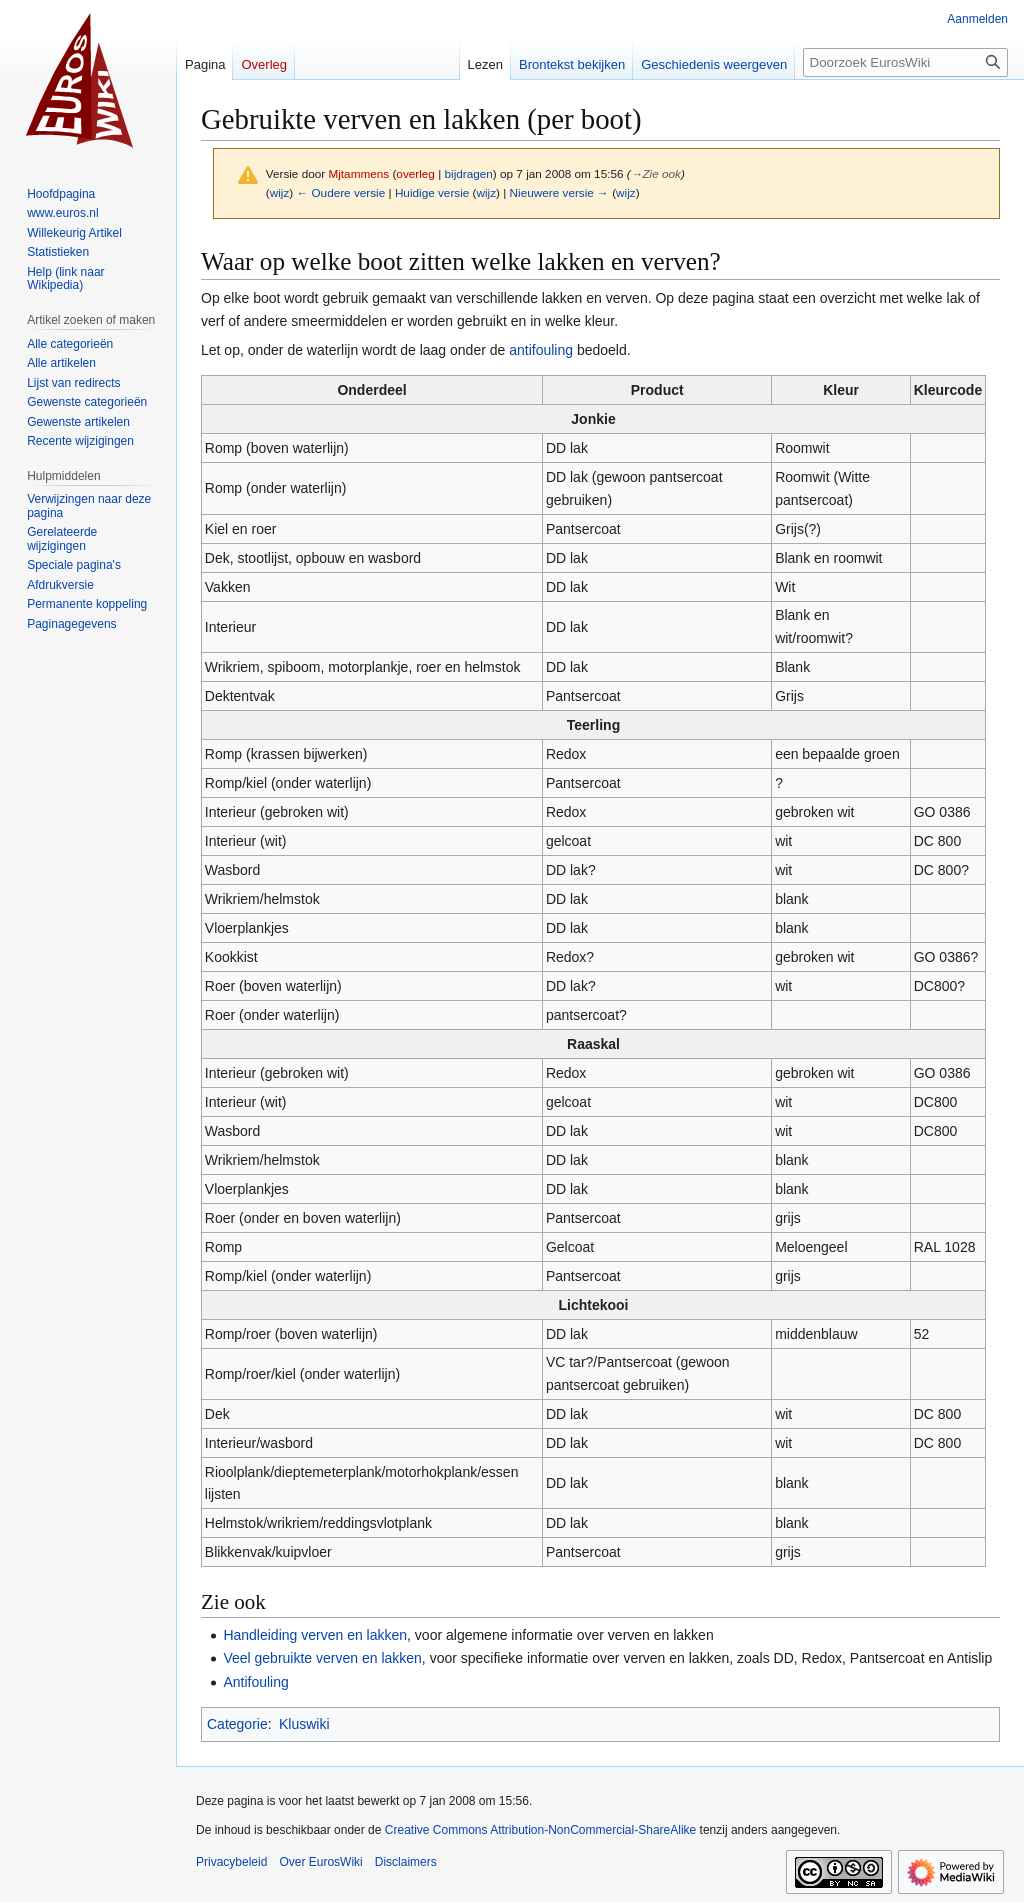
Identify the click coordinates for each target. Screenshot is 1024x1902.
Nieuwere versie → (559, 192)
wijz (280, 192)
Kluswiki (304, 1724)
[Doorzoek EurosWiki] (905, 62)
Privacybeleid (231, 1862)
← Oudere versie (340, 192)
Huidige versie (432, 192)
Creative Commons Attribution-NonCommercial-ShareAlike (540, 1830)
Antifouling (255, 1682)
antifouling (541, 350)
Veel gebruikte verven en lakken (322, 1658)
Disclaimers (406, 1862)
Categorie (237, 1724)
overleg (415, 173)
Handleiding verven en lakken (315, 1635)
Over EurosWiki (320, 1862)
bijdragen (469, 173)
